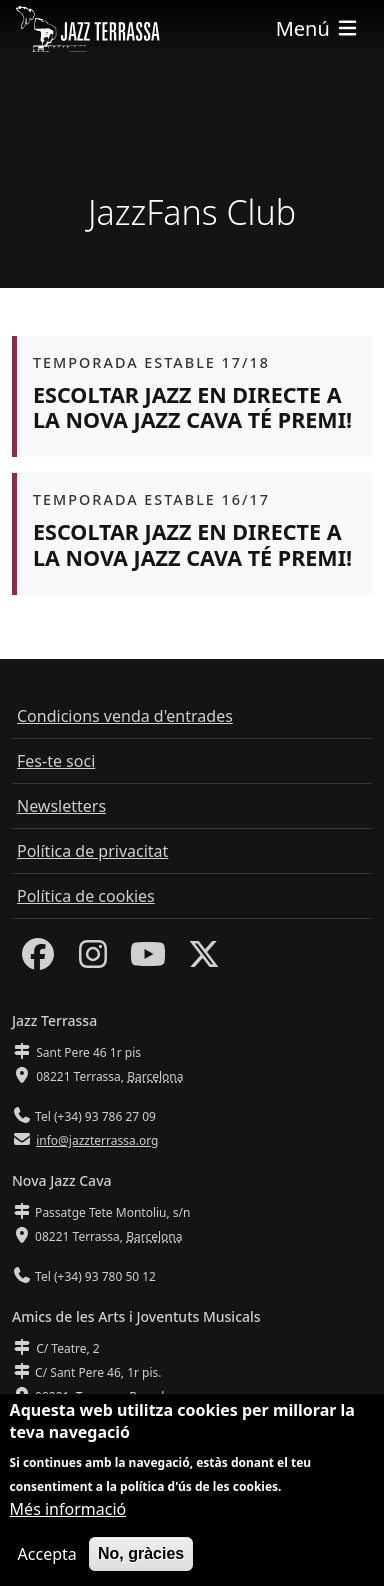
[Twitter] (204, 960)
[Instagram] (93, 960)
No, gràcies (141, 1564)
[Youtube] (148, 960)
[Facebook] (38, 960)
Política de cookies (86, 896)
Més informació (68, 1520)
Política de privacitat (92, 851)
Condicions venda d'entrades (125, 716)
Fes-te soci (56, 761)
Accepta (47, 1565)
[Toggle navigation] (318, 28)
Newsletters (61, 806)
